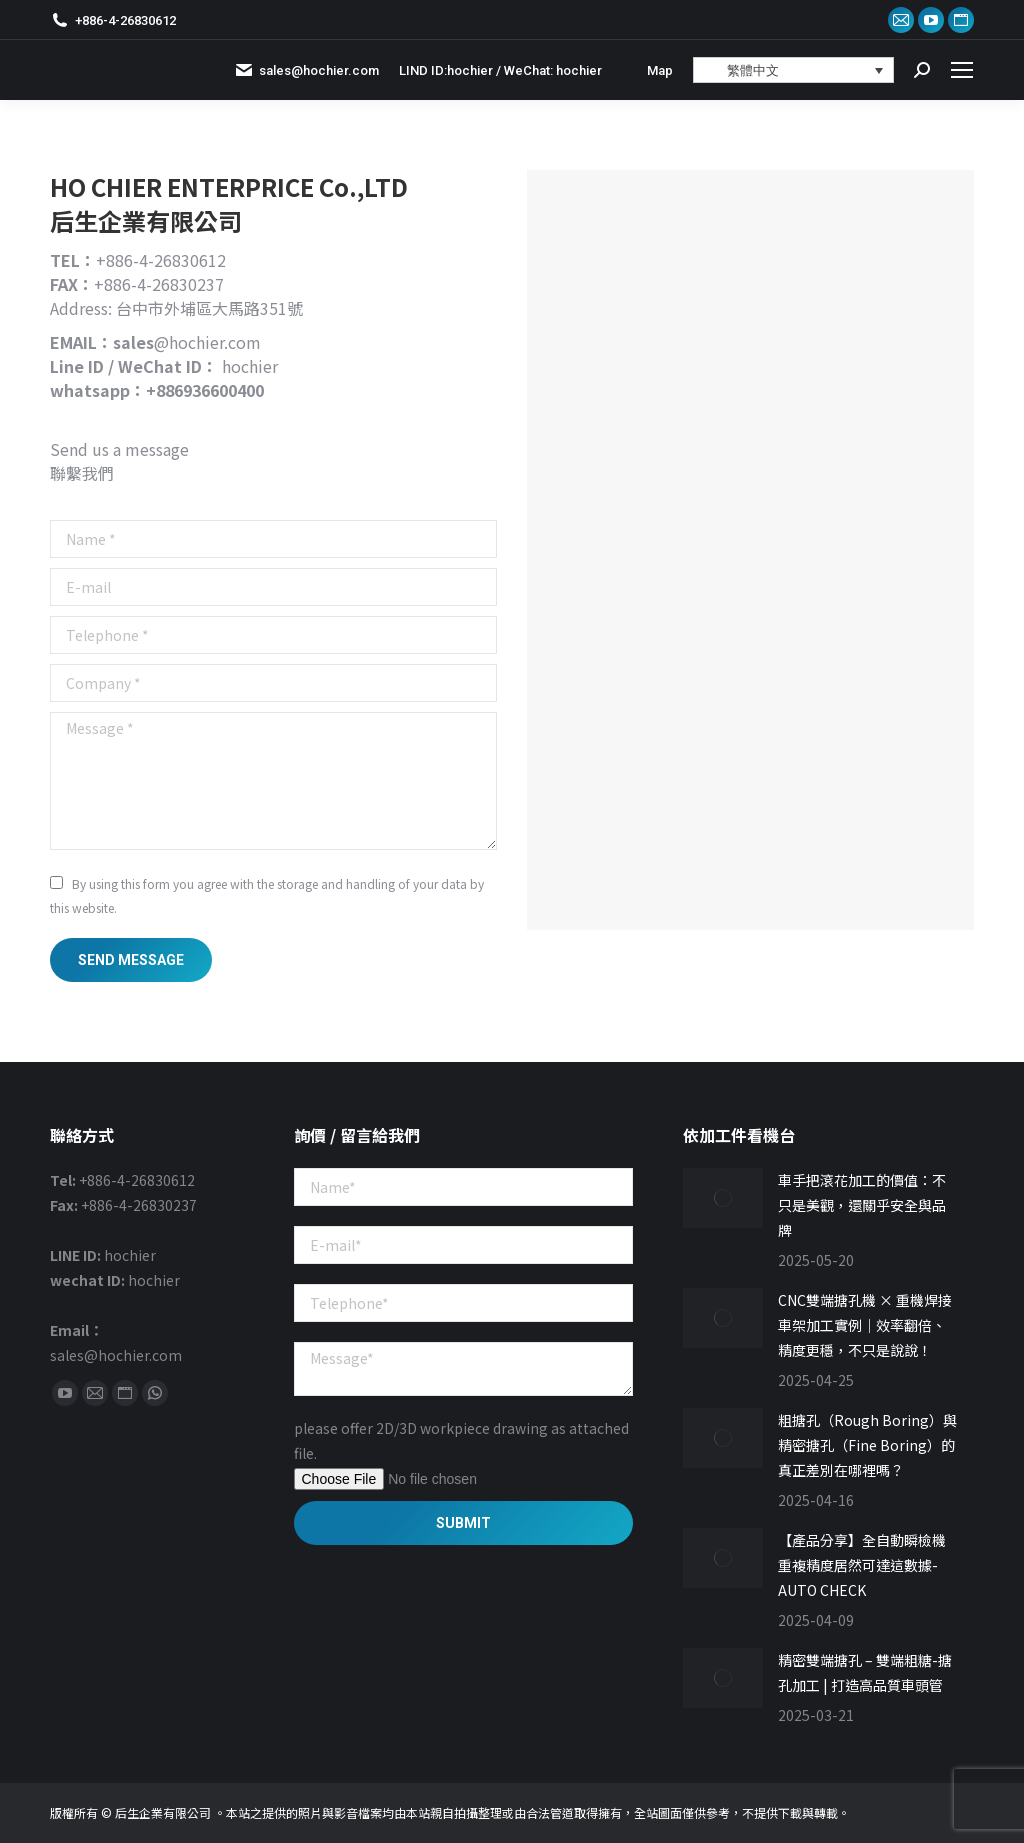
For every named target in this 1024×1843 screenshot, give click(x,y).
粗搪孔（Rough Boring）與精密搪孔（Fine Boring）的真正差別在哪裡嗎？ (867, 1445)
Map (660, 70)
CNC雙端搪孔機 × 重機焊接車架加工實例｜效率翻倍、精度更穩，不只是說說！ (865, 1325)
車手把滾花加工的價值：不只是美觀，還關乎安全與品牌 (862, 1205)
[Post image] (723, 1198)
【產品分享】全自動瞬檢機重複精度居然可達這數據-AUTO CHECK (862, 1565)
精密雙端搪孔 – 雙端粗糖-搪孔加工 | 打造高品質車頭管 (865, 1672)
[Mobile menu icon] (962, 70)
